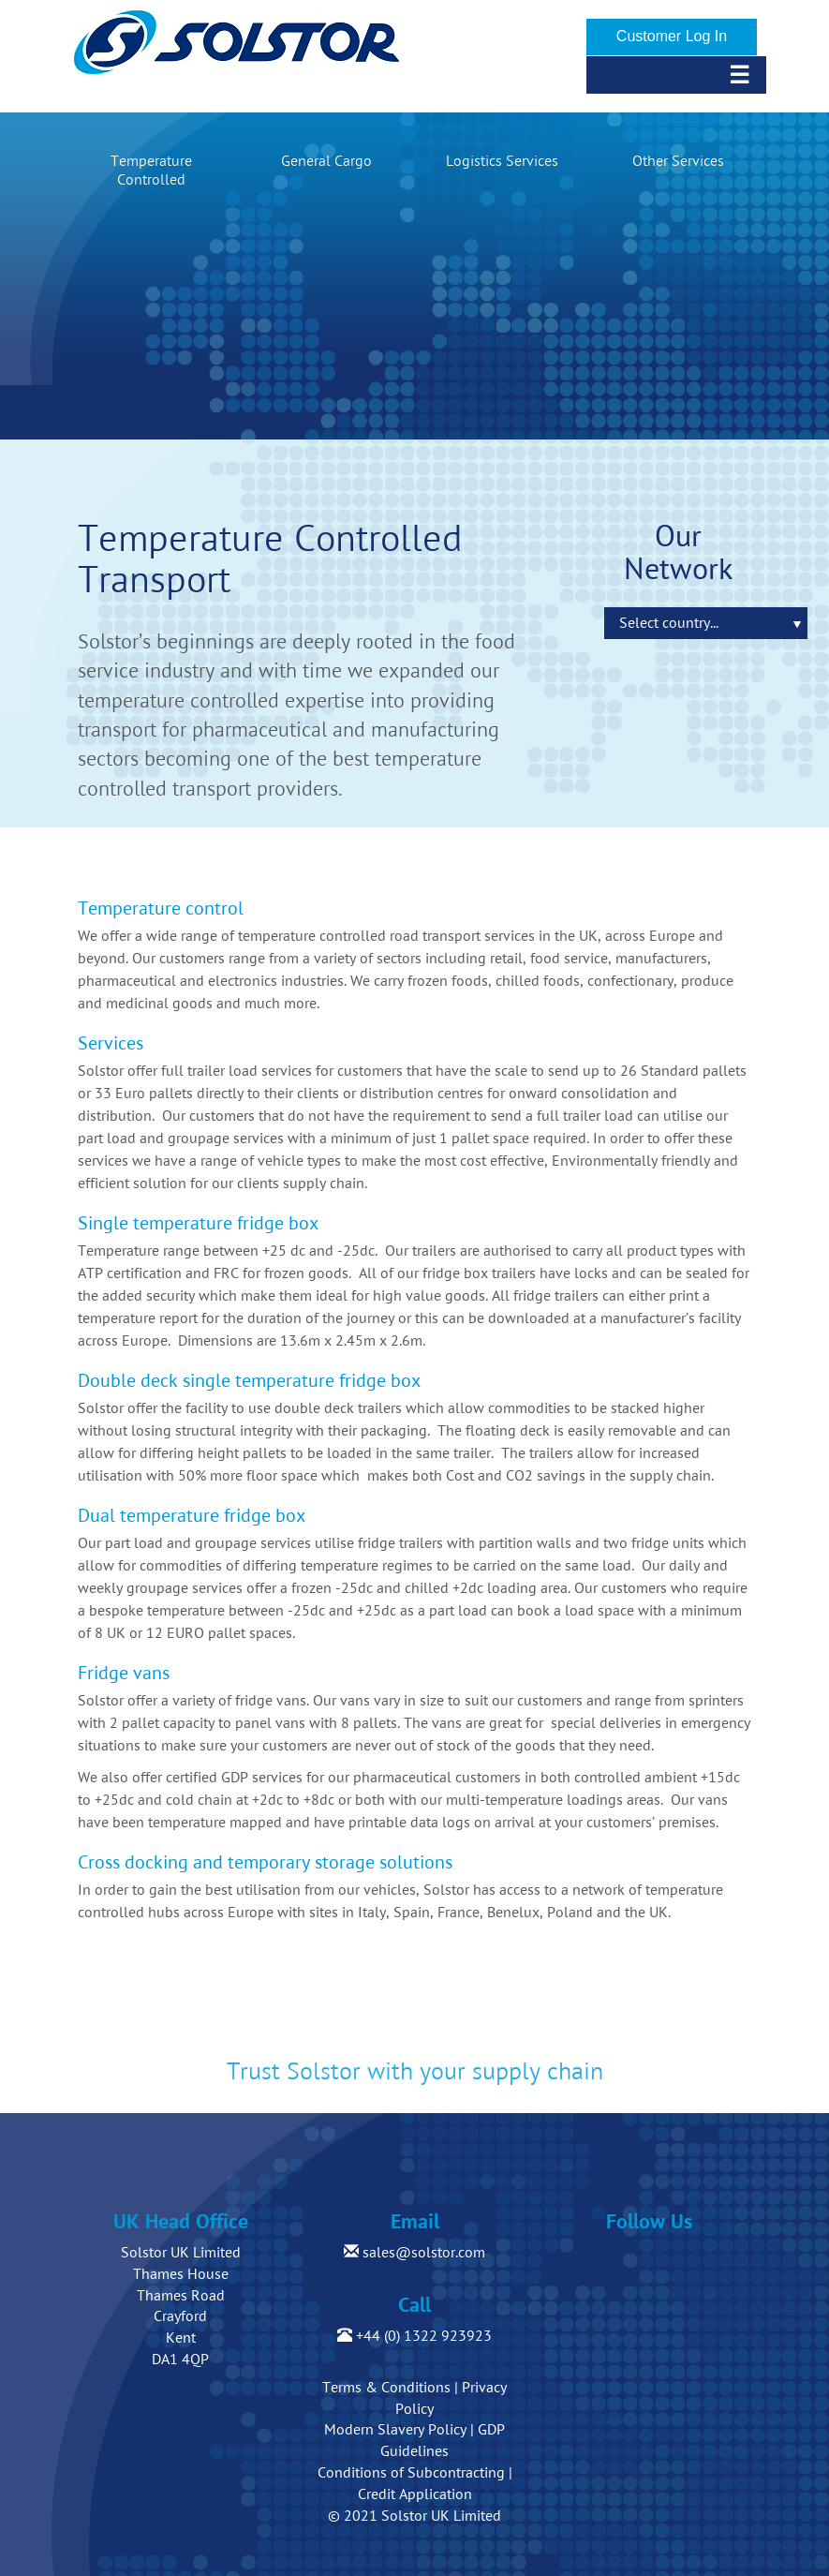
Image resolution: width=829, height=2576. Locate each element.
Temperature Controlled (151, 170)
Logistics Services (502, 161)
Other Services (678, 161)
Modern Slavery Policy (395, 2429)
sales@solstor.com (414, 2252)
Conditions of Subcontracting (411, 2472)
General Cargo (326, 161)
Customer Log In (671, 36)
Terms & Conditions (386, 2387)
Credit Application (415, 2494)
